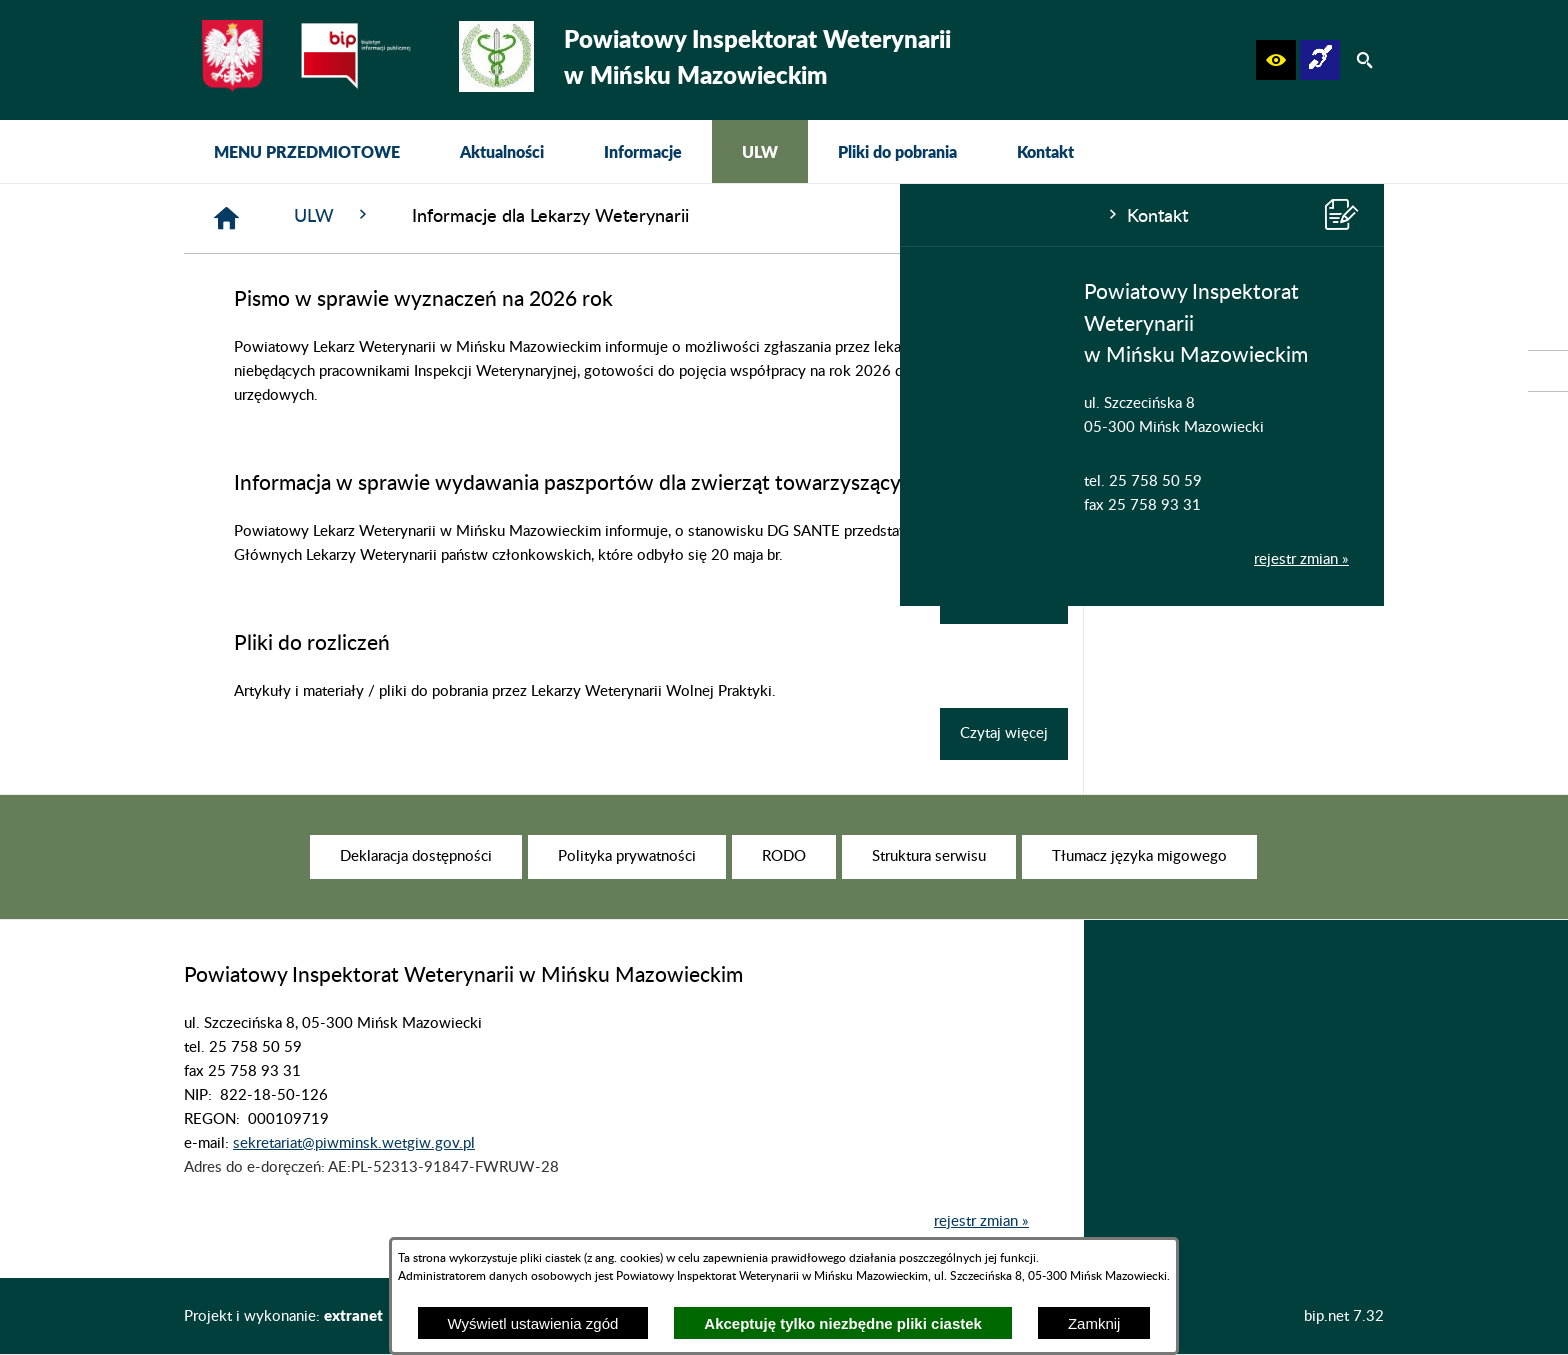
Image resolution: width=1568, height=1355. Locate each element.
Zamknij (1094, 1323)
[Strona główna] (527, 218)
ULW (634, 215)
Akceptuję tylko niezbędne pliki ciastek (843, 1323)
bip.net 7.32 (1344, 1316)
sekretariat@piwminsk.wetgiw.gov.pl (354, 1173)
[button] (1276, 60)
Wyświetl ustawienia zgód (533, 1323)
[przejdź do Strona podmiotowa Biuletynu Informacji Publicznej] (1548, 371)
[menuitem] (307, 151)
